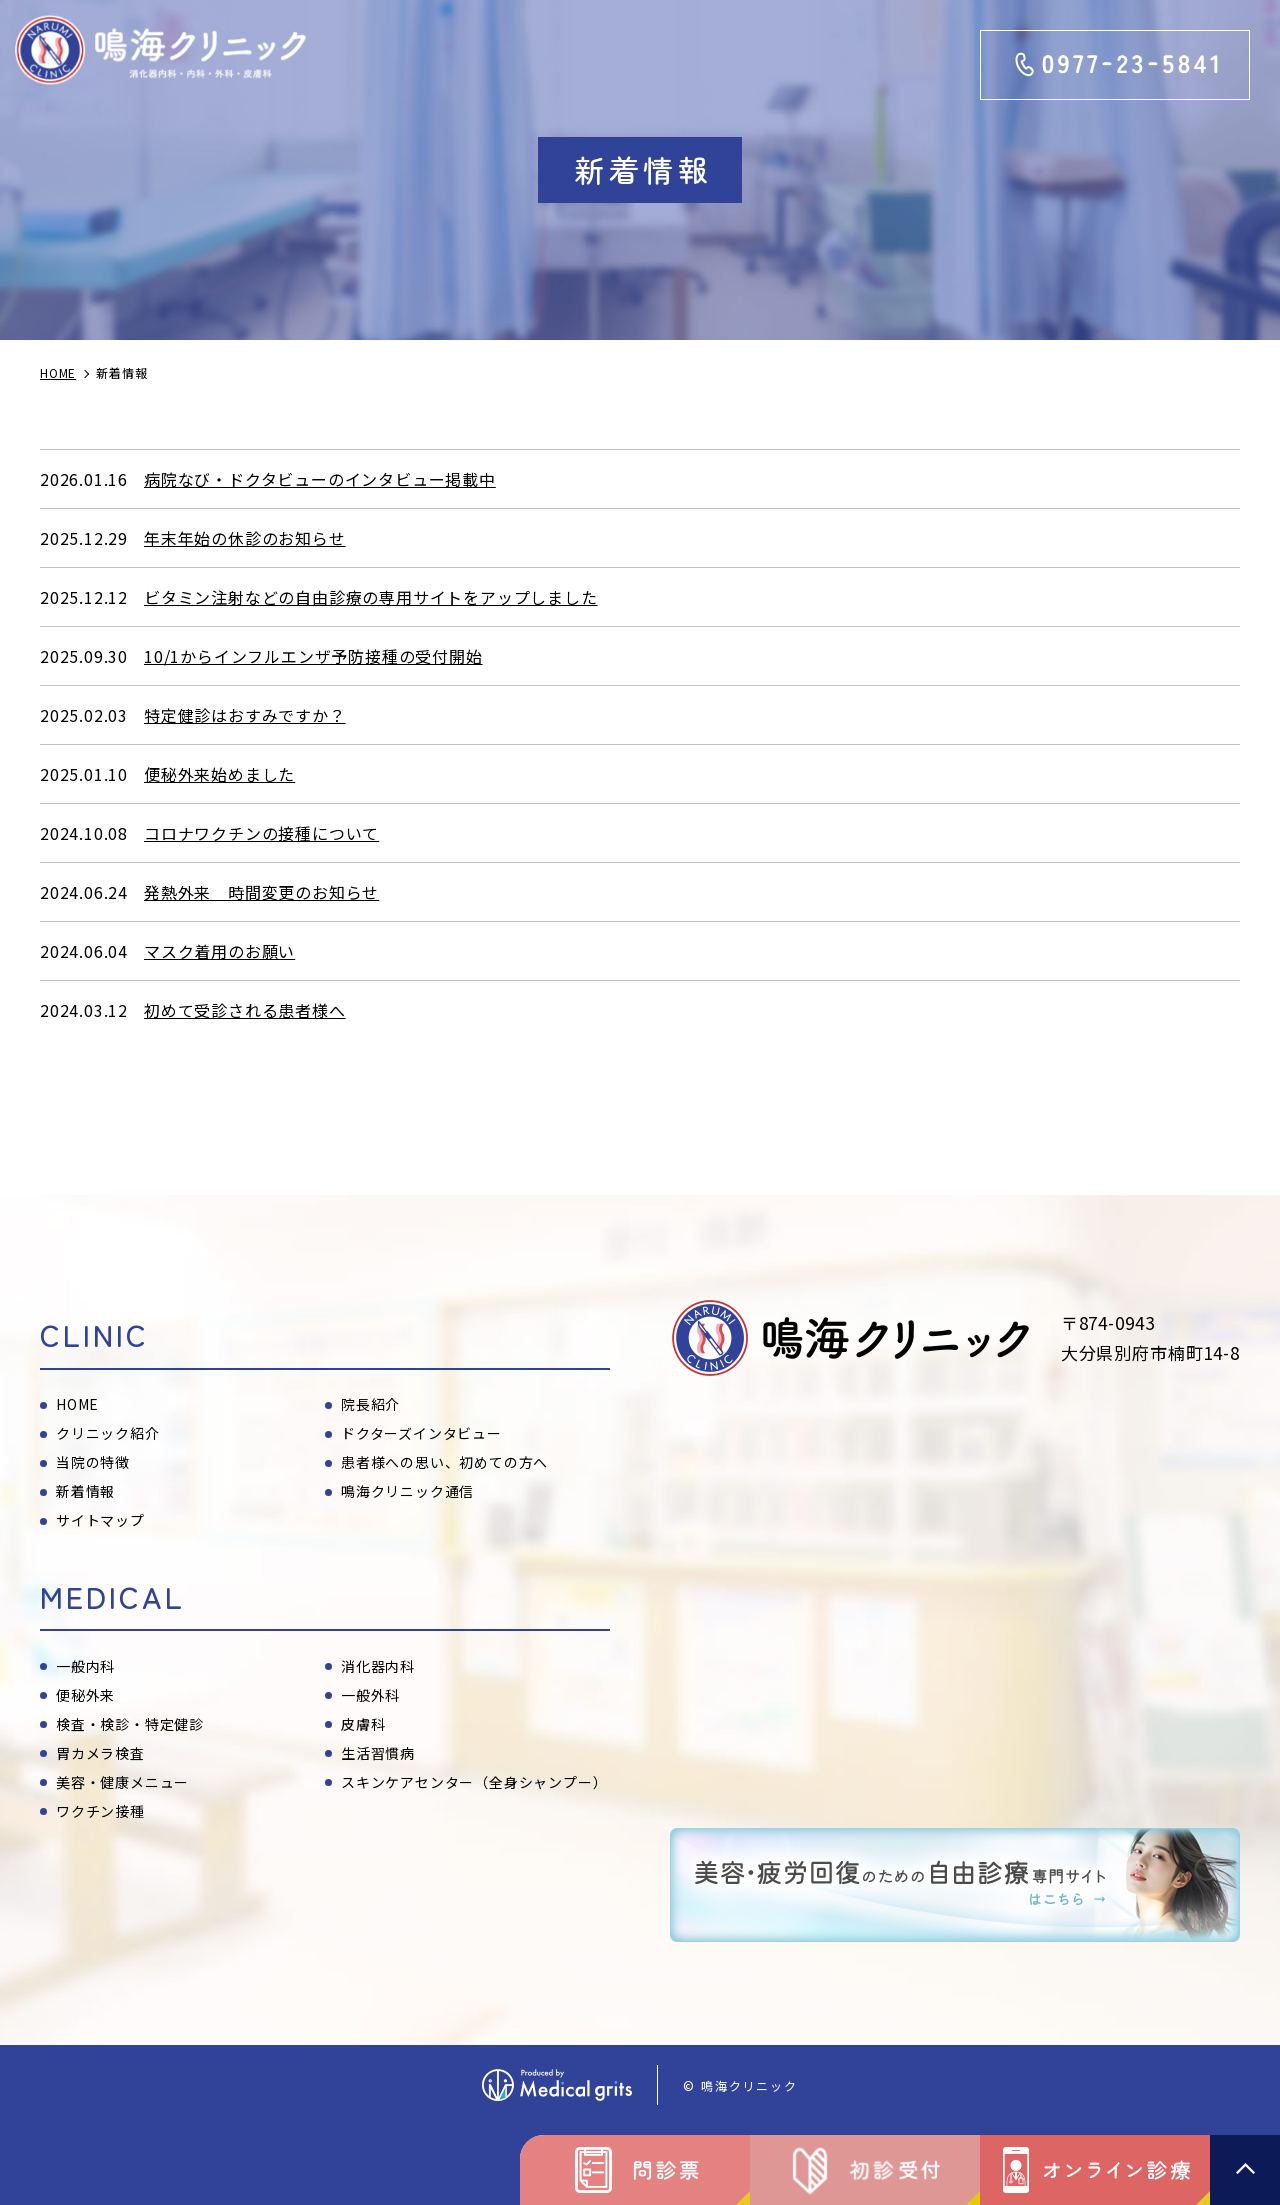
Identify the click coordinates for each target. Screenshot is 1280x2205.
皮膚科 (363, 1724)
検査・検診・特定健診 (130, 1724)
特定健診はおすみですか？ (245, 715)
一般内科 (85, 1666)
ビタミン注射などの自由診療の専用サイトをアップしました (371, 597)
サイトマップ (100, 1520)
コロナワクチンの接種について (261, 833)
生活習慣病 (378, 1753)
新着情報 (85, 1491)
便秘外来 (85, 1695)
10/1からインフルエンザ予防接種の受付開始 (313, 656)
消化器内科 (378, 1666)
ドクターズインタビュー (421, 1433)
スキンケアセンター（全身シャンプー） (474, 1782)
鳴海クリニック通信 (407, 1491)
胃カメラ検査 (100, 1753)
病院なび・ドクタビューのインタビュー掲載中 (320, 479)
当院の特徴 (93, 1462)
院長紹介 (370, 1404)
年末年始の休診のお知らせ (245, 538)
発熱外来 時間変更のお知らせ (261, 892)
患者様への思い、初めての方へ (444, 1462)
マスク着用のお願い (219, 951)
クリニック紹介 (108, 1433)
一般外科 (370, 1695)
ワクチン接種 (100, 1811)
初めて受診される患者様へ (245, 1010)
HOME (77, 1404)
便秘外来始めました (219, 774)
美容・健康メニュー (122, 1782)
